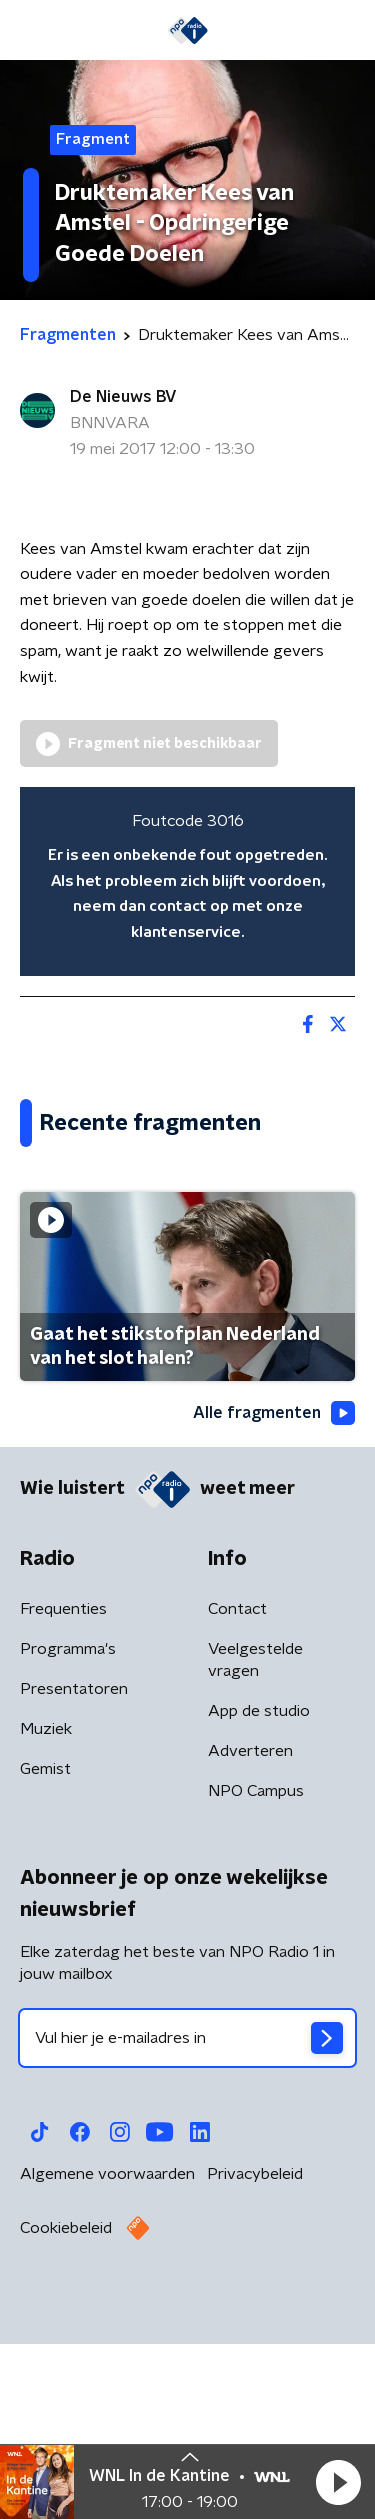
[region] (187, 881)
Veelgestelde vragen (255, 1848)
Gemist (45, 1957)
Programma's (68, 1837)
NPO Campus (256, 1979)
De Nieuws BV (123, 397)
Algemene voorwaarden (107, 2362)
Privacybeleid (255, 2362)
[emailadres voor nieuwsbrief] (187, 2226)
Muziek (46, 1917)
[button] (338, 2482)
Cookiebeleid (66, 2416)
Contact (237, 1797)
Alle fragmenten (274, 1602)
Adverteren (250, 1939)
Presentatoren (74, 1877)
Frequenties (63, 1797)
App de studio (259, 1899)
